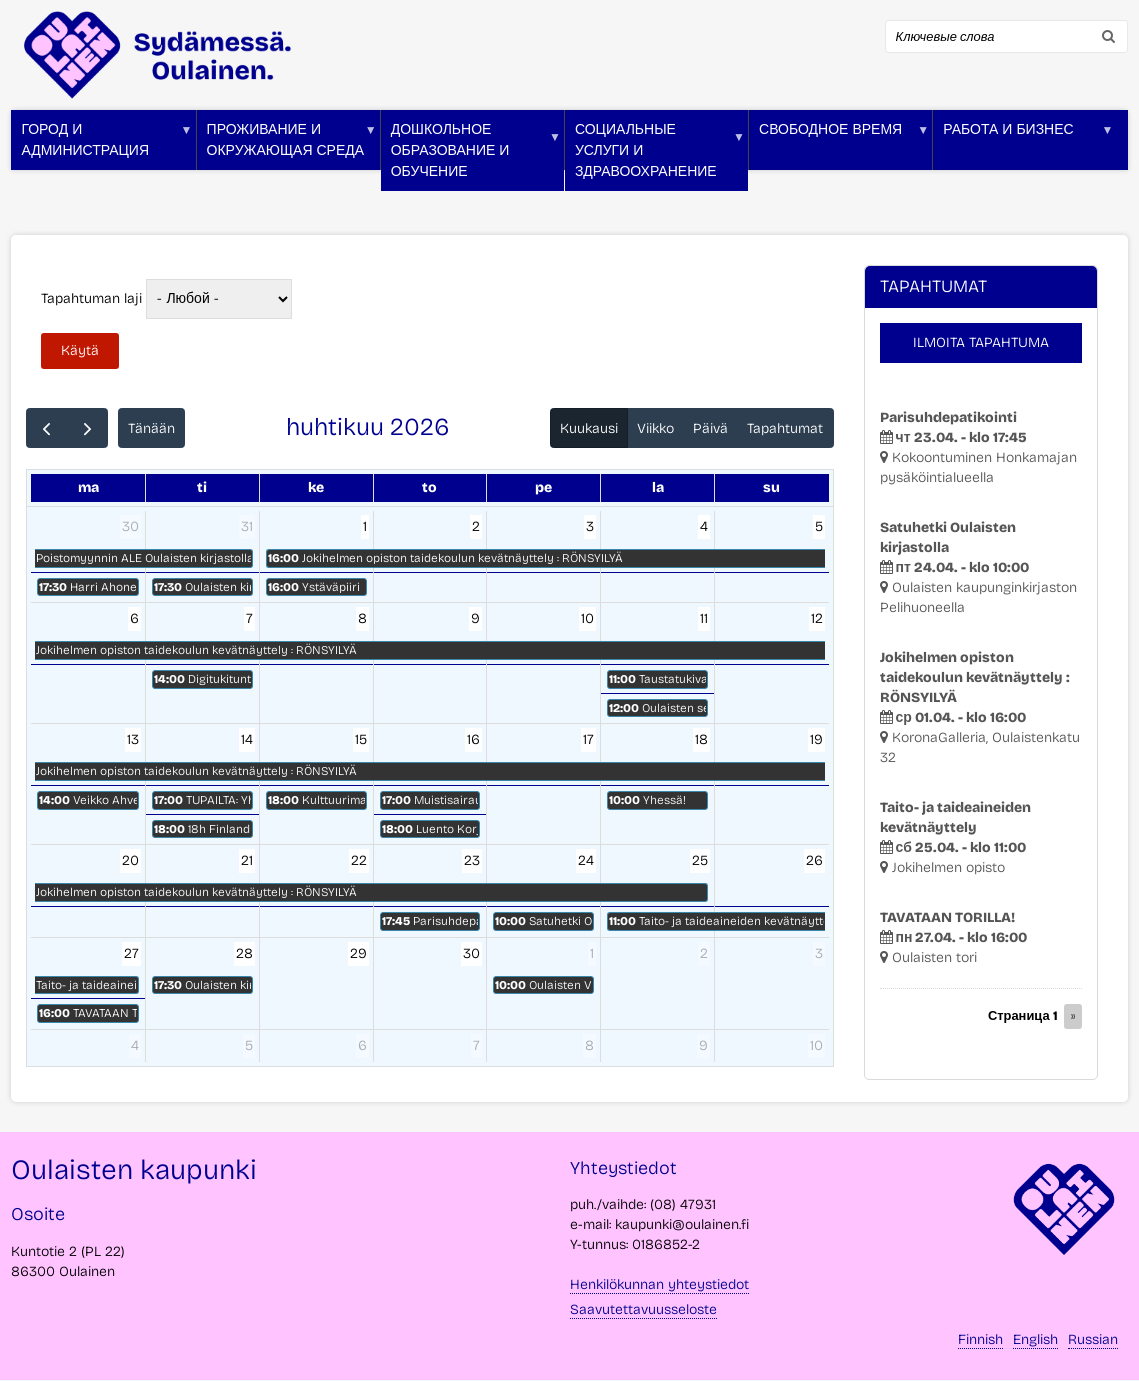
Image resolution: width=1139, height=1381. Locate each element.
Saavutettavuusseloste (643, 1309)
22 (359, 860)
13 (133, 739)
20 (130, 860)
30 (130, 526)
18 (701, 739)
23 (472, 860)
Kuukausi (589, 428)
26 (814, 860)
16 (473, 739)
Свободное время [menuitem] (839, 145)
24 (586, 860)
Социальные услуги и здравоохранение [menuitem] (655, 156)
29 (358, 953)
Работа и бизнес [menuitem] (1023, 145)
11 (704, 618)
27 (131, 953)
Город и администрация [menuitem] (101, 145)
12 (817, 618)
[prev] (46, 428)
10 (587, 618)
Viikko (655, 428)
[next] (87, 428)
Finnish (980, 1339)
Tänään (151, 428)
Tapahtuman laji (91, 298)
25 (700, 860)
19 (816, 739)
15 (361, 739)
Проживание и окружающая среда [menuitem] (287, 145)
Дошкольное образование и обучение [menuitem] (471, 156)
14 (247, 739)
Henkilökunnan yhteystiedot (659, 1284)
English (1035, 1339)
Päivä (710, 428)
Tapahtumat (785, 428)
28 (244, 953)
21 (247, 860)
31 (247, 526)
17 (588, 739)
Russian (1093, 1339)
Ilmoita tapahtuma (981, 342)
